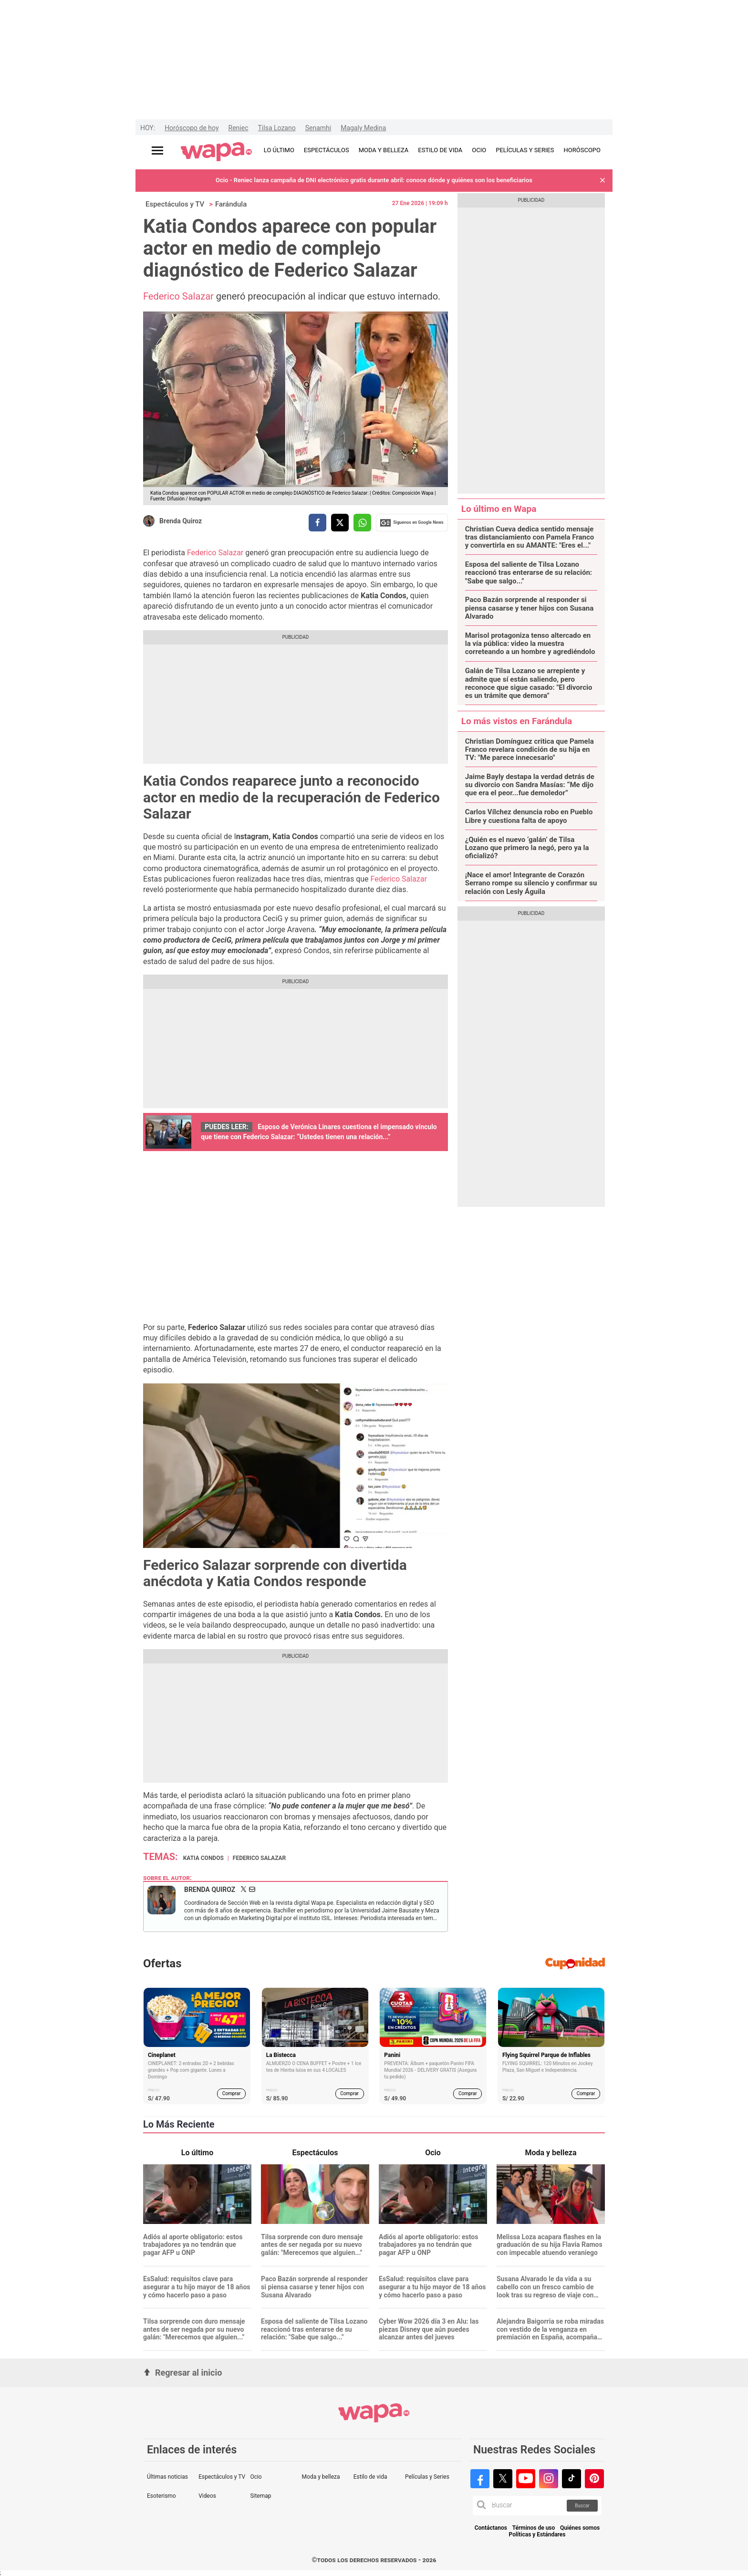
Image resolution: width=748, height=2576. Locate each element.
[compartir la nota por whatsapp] (362, 522)
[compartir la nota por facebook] (317, 522)
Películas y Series (427, 2476)
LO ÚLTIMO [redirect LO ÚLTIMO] (279, 150)
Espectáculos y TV (174, 204)
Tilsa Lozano (277, 128)
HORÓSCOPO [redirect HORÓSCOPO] (582, 150)
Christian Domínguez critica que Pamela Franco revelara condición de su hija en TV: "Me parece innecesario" (529, 749)
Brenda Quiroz (180, 521)
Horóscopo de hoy (191, 128)
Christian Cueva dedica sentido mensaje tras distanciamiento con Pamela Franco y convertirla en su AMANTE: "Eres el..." (529, 537)
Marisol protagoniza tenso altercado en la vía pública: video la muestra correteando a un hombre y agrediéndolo (530, 644)
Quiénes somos (580, 2528)
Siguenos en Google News (411, 523)
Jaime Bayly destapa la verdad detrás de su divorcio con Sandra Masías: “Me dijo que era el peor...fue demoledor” (529, 785)
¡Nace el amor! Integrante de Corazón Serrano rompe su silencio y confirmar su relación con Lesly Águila (531, 883)
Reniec (239, 128)
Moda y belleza (321, 2476)
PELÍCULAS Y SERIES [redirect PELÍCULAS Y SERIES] (525, 150)
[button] (602, 180)
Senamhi (318, 128)
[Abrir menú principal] (157, 150)
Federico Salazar (179, 296)
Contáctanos (491, 2528)
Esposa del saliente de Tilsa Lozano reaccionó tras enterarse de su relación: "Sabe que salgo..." (528, 573)
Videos (207, 2496)
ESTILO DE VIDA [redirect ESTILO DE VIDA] (440, 150)
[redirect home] (216, 152)
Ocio (255, 2476)
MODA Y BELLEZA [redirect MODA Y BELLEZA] (384, 150)
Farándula (231, 204)
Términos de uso (533, 2528)
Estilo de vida (370, 2476)
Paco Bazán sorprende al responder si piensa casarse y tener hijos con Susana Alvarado (529, 608)
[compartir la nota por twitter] (340, 522)
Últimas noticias (167, 2476)
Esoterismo (161, 2496)
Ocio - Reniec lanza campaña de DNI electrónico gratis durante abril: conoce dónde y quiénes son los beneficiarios (374, 180)
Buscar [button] (582, 2505)
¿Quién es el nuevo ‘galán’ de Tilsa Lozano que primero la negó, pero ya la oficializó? (527, 848)
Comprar (231, 2093)
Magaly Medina (363, 128)
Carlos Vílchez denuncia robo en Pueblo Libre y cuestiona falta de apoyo (529, 816)
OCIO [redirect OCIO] (479, 150)
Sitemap (260, 2496)
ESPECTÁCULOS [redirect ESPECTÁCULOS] (326, 150)
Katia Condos (203, 1858)
